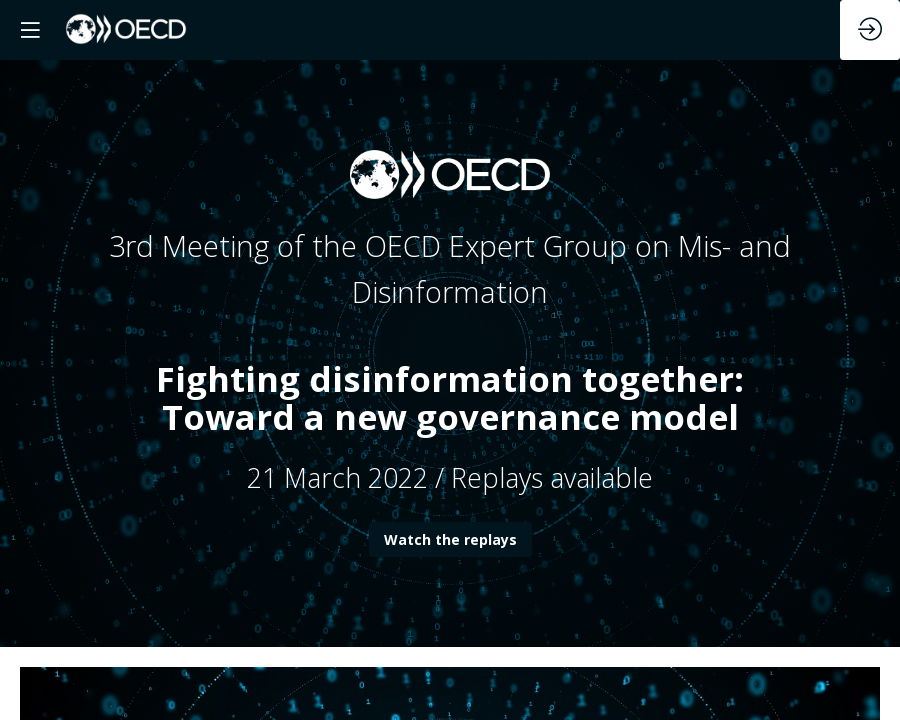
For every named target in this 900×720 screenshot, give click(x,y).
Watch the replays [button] (450, 539)
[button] (30, 30)
